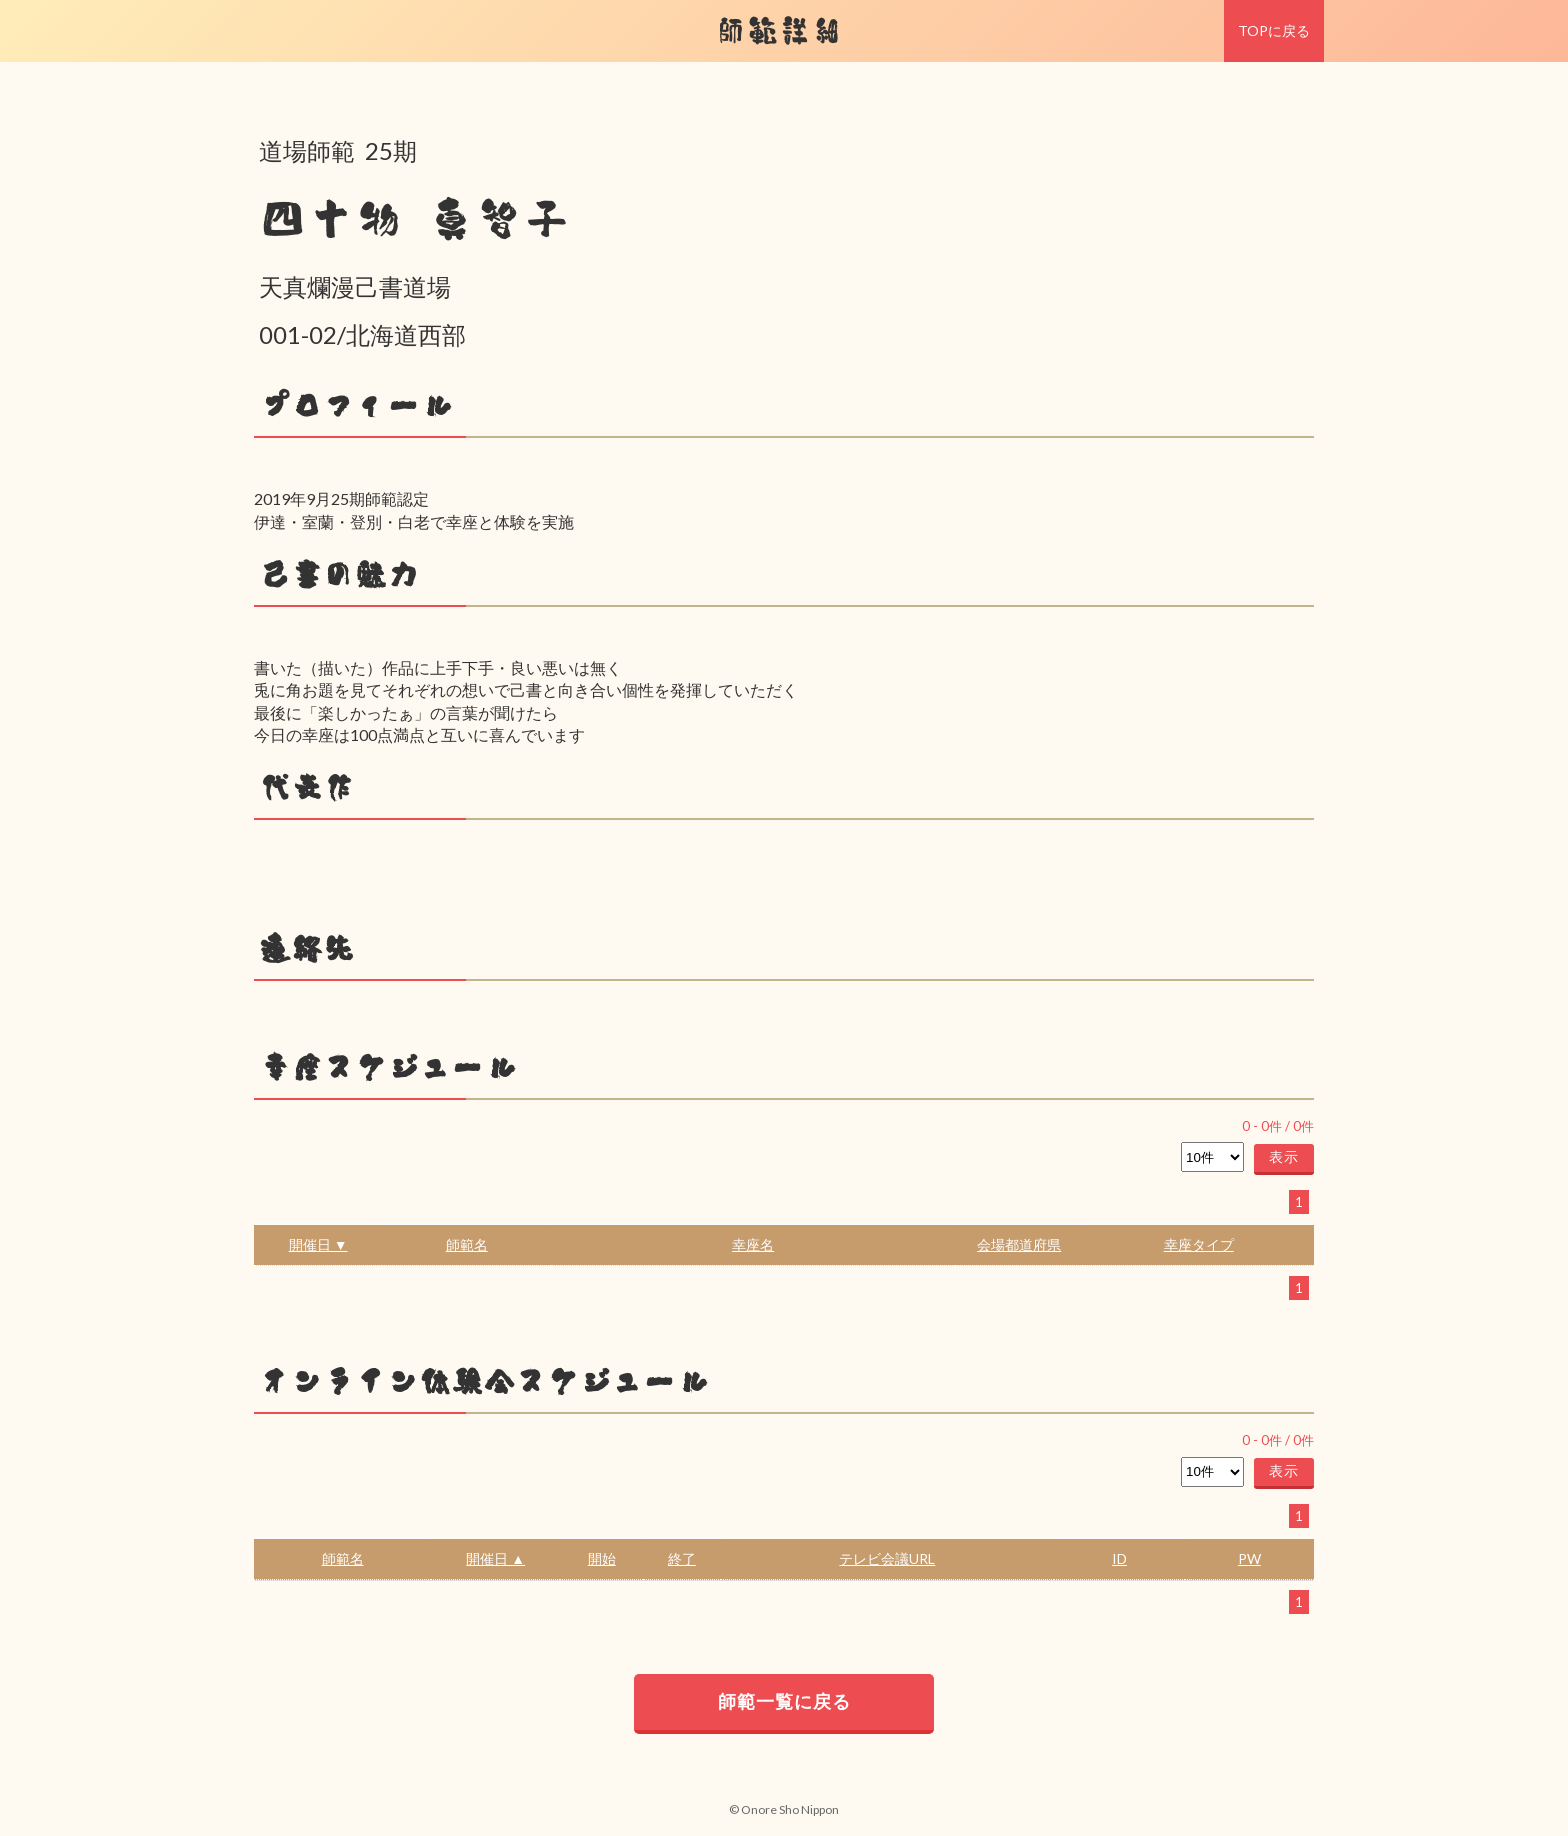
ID (1119, 1558)
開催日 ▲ (495, 1558)
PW (1249, 1558)
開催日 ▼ (318, 1244)
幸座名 (753, 1244)
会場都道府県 (1019, 1244)
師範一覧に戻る (784, 1701)
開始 (602, 1558)
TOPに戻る (1274, 30)
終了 (682, 1558)
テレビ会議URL (887, 1558)
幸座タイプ (1199, 1244)
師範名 (467, 1244)
